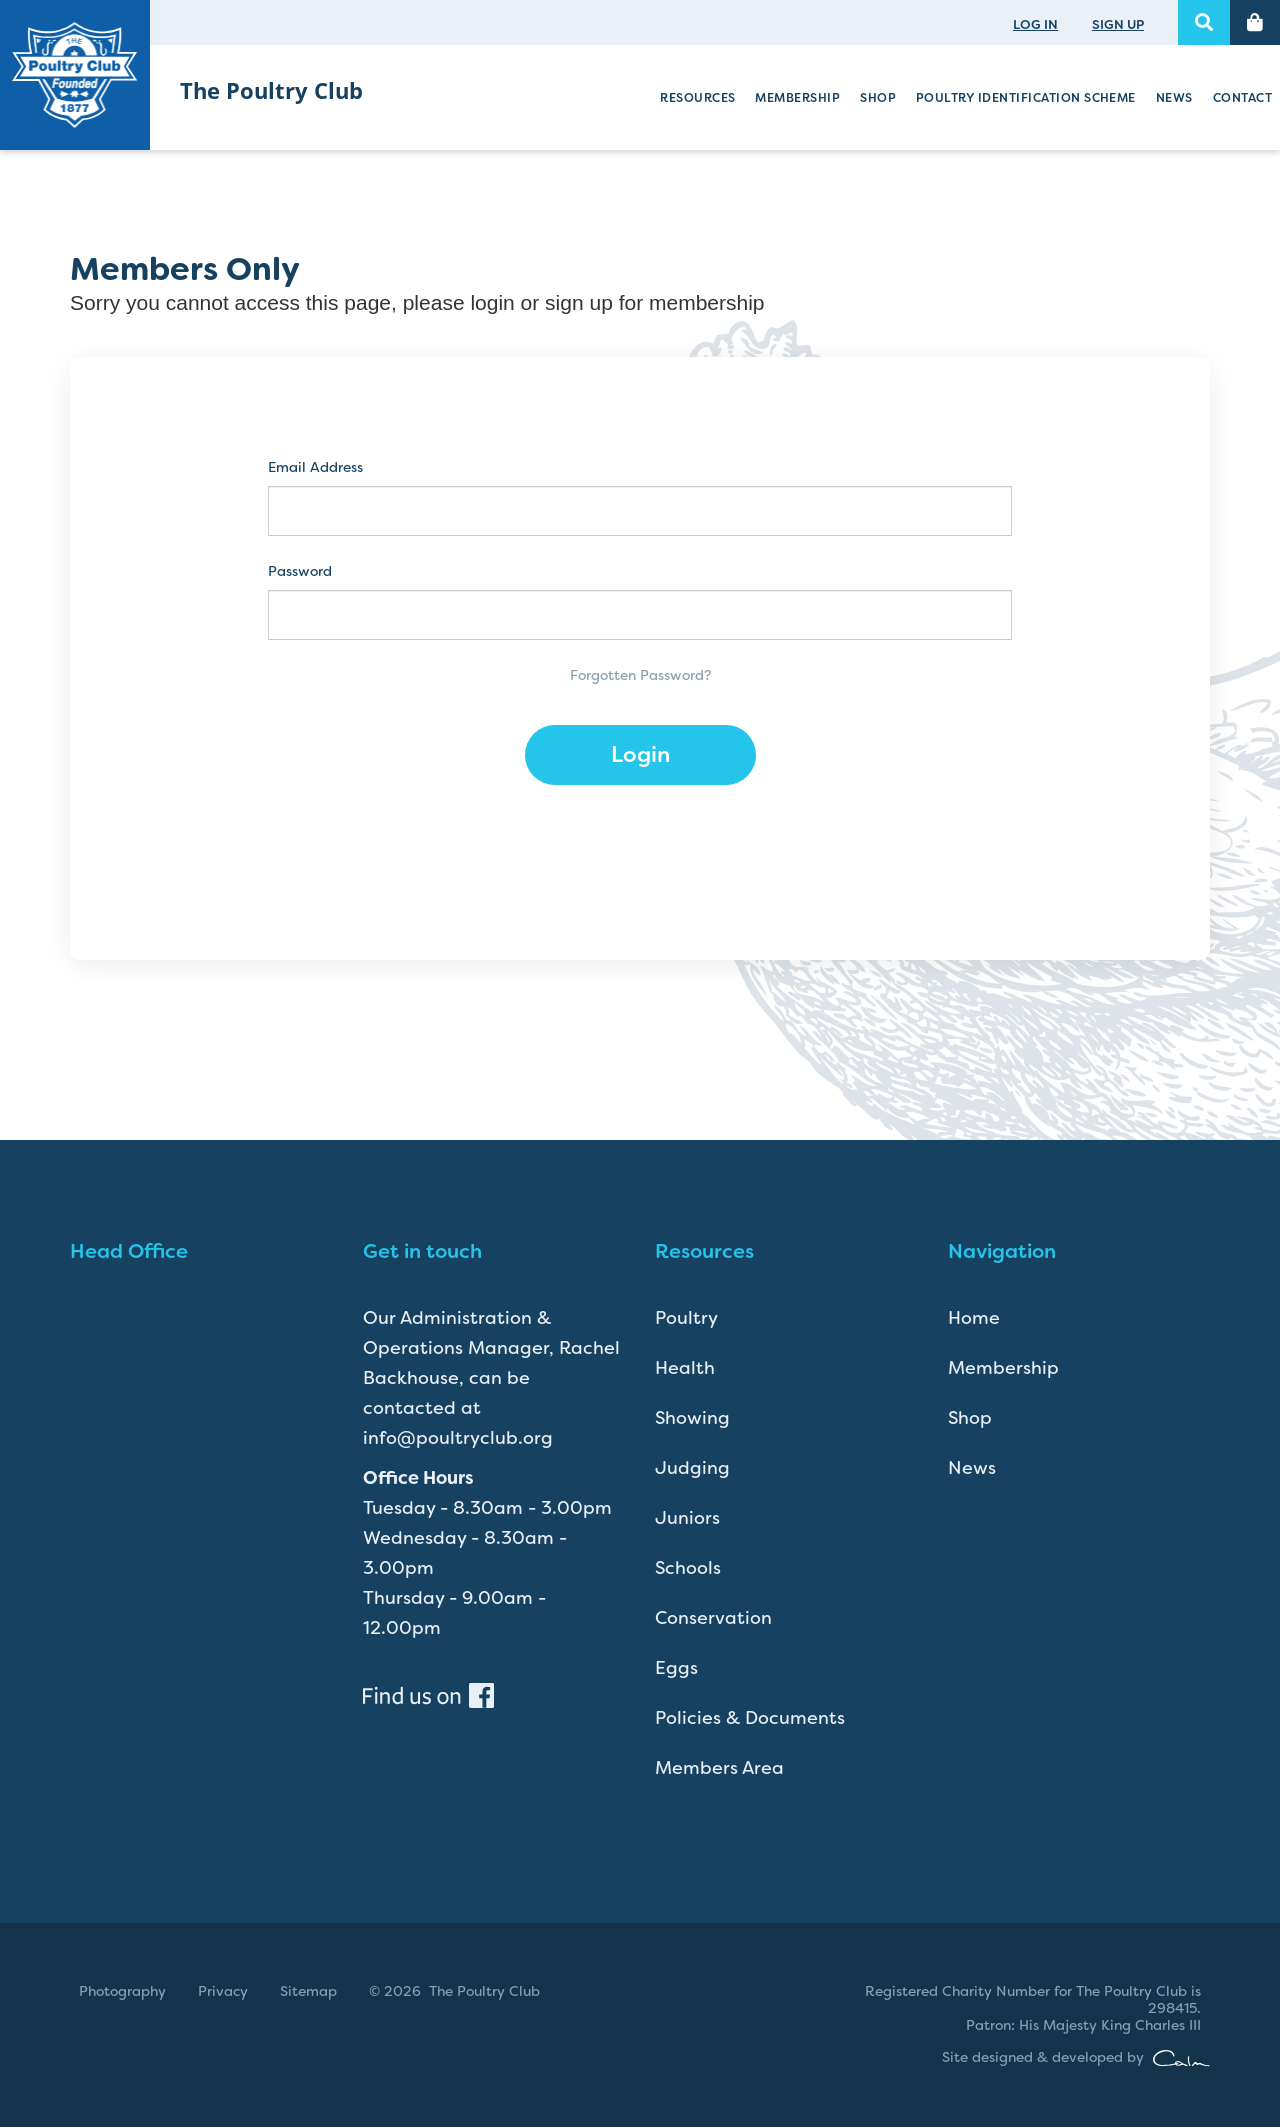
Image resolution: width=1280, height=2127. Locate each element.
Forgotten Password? (640, 675)
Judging (692, 1468)
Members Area (719, 1768)
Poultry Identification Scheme (1026, 98)
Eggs (676, 1668)
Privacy (223, 1991)
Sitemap (308, 1991)
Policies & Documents (750, 1718)
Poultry (686, 1318)
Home (974, 1318)
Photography (122, 1991)
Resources (697, 98)
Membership (797, 98)
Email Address (315, 467)
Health (685, 1368)
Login (640, 754)
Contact (1242, 98)
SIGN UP (1118, 24)
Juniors (687, 1518)
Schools (688, 1568)
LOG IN (1035, 24)
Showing (692, 1418)
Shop (878, 98)
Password (300, 571)
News (1174, 98)
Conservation (713, 1618)
